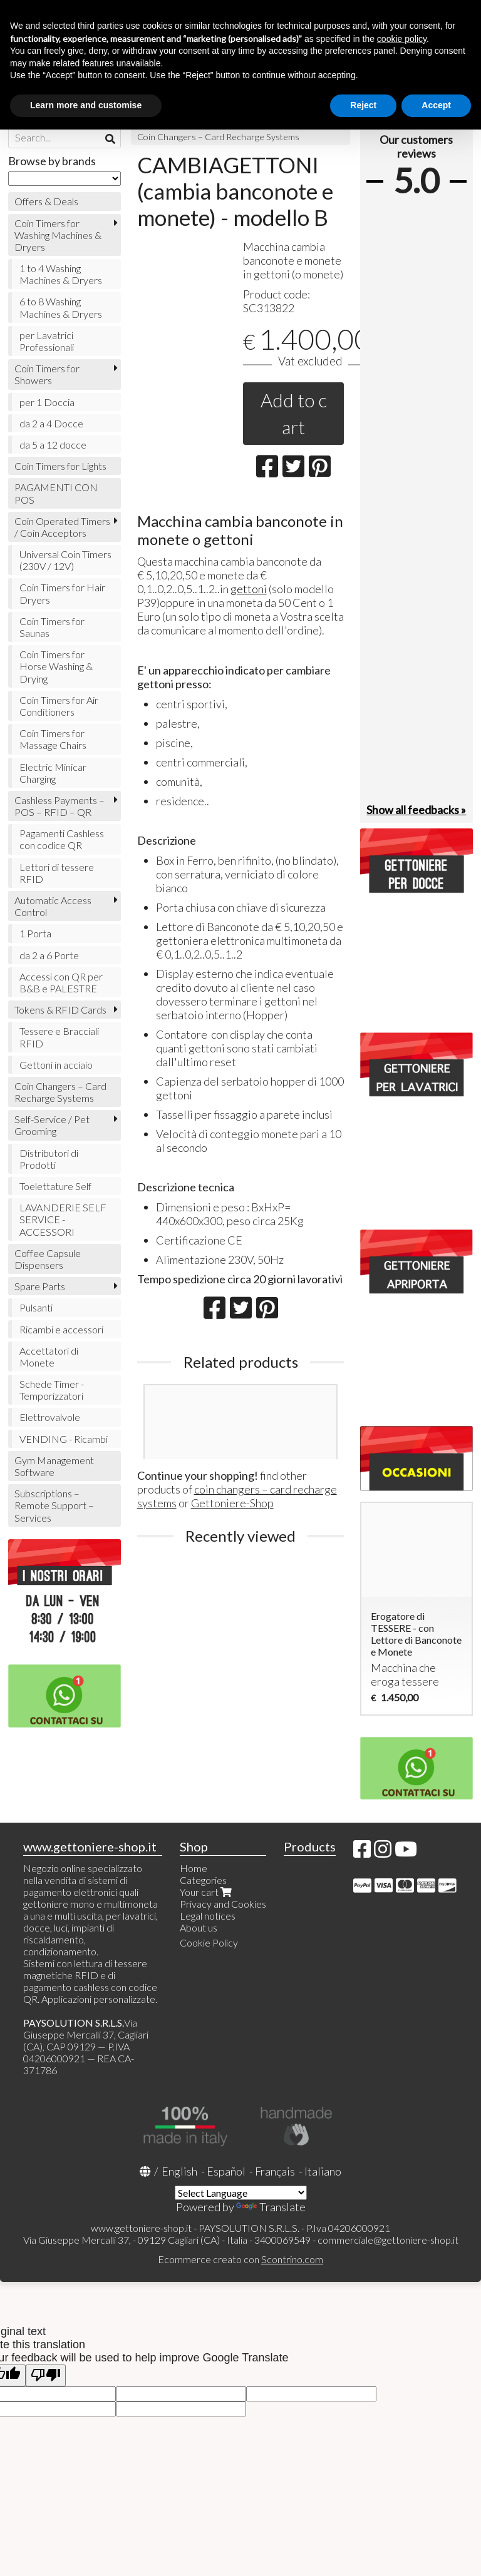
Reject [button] (363, 105)
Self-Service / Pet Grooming (52, 1125)
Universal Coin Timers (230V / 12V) (65, 560)
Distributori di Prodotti (48, 1159)
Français (275, 2171)
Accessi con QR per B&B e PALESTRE (61, 982)
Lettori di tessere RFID (56, 873)
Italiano (322, 2171)
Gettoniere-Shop (232, 1503)
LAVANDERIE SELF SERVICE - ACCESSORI (62, 1219)
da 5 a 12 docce (52, 445)
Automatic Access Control (52, 906)
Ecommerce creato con (240, 2259)
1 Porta (35, 933)
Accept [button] (436, 105)
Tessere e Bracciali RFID (59, 1037)
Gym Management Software (54, 1466)
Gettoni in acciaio (56, 1065)
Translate (271, 2207)
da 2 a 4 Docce (51, 423)
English (179, 2171)
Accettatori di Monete (48, 1356)
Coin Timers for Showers (47, 374)
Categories (203, 1880)
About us (198, 1927)
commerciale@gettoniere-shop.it (388, 2240)
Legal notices (207, 1916)
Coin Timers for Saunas (52, 627)
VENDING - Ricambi (63, 1439)
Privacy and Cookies (223, 1904)
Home (193, 1868)
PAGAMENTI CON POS (56, 493)
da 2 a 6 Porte (49, 955)
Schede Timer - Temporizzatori (51, 1390)
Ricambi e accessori (61, 1329)
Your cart (207, 1892)
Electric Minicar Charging (52, 773)
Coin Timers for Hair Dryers (62, 593)
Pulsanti (36, 1307)
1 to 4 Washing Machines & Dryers (60, 274)
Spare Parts (39, 1286)
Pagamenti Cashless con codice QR (61, 839)
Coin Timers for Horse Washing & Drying (56, 666)
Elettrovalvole (49, 1417)
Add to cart (294, 413)
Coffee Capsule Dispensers (47, 1259)
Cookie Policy (209, 1942)
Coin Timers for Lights (60, 466)
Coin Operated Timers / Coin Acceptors (62, 527)
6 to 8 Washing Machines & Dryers (60, 307)
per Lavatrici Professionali (46, 341)
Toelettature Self (55, 1186)
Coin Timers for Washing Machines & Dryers (57, 235)
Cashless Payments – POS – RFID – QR (59, 806)
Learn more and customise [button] (86, 105)
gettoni (248, 589)
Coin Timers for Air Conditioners (58, 706)
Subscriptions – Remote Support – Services (54, 1505)
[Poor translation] (46, 2375)
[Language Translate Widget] (241, 2193)
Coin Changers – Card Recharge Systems (218, 136)
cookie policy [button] (402, 39)
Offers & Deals (46, 201)
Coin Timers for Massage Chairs (52, 739)
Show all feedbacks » (416, 810)
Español (226, 2171)
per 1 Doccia (47, 402)
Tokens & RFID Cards (60, 1010)
